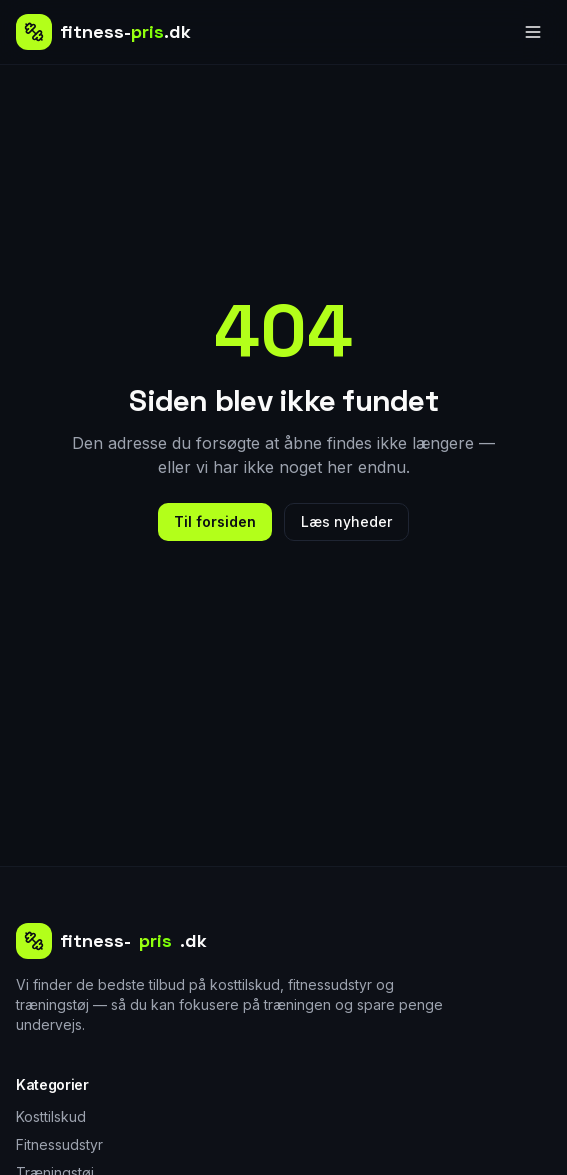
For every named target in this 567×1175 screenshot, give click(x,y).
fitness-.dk (111, 941)
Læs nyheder (346, 521)
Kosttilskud (51, 1116)
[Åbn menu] (533, 32)
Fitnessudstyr (59, 1144)
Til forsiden (215, 521)
